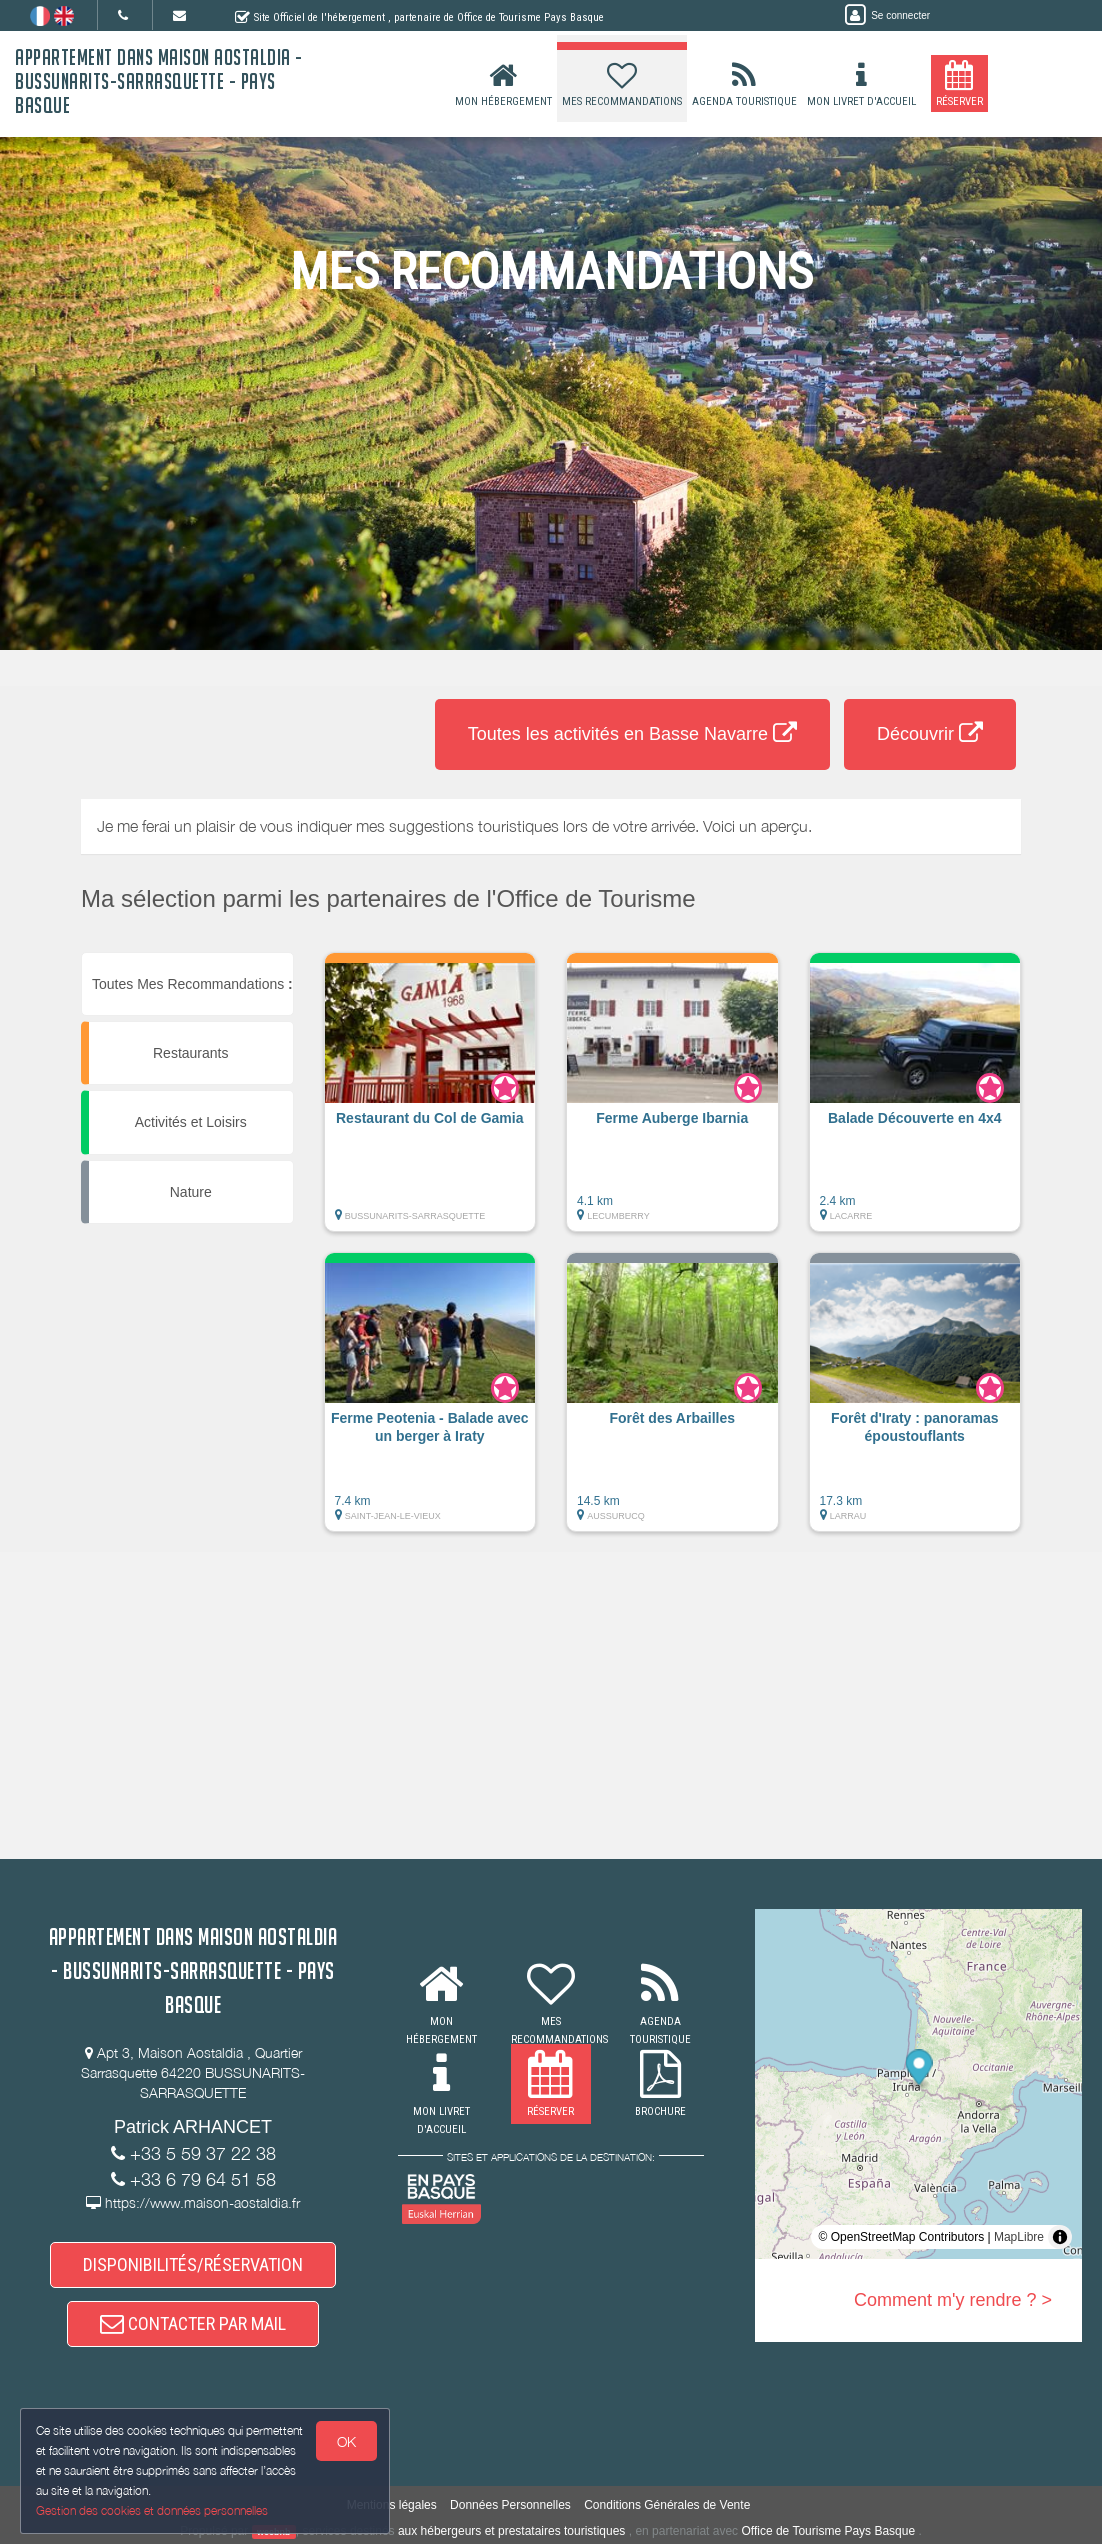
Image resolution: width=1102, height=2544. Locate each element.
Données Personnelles (510, 2505)
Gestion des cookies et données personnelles (152, 2510)
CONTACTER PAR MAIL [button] (193, 2323)
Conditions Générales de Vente (667, 2505)
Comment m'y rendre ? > (953, 2300)
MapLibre (1019, 2237)
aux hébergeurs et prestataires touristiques (511, 2531)
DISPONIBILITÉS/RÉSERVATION (193, 2264)
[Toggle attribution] (1060, 2237)
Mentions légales (392, 2505)
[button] (430, 1102)
